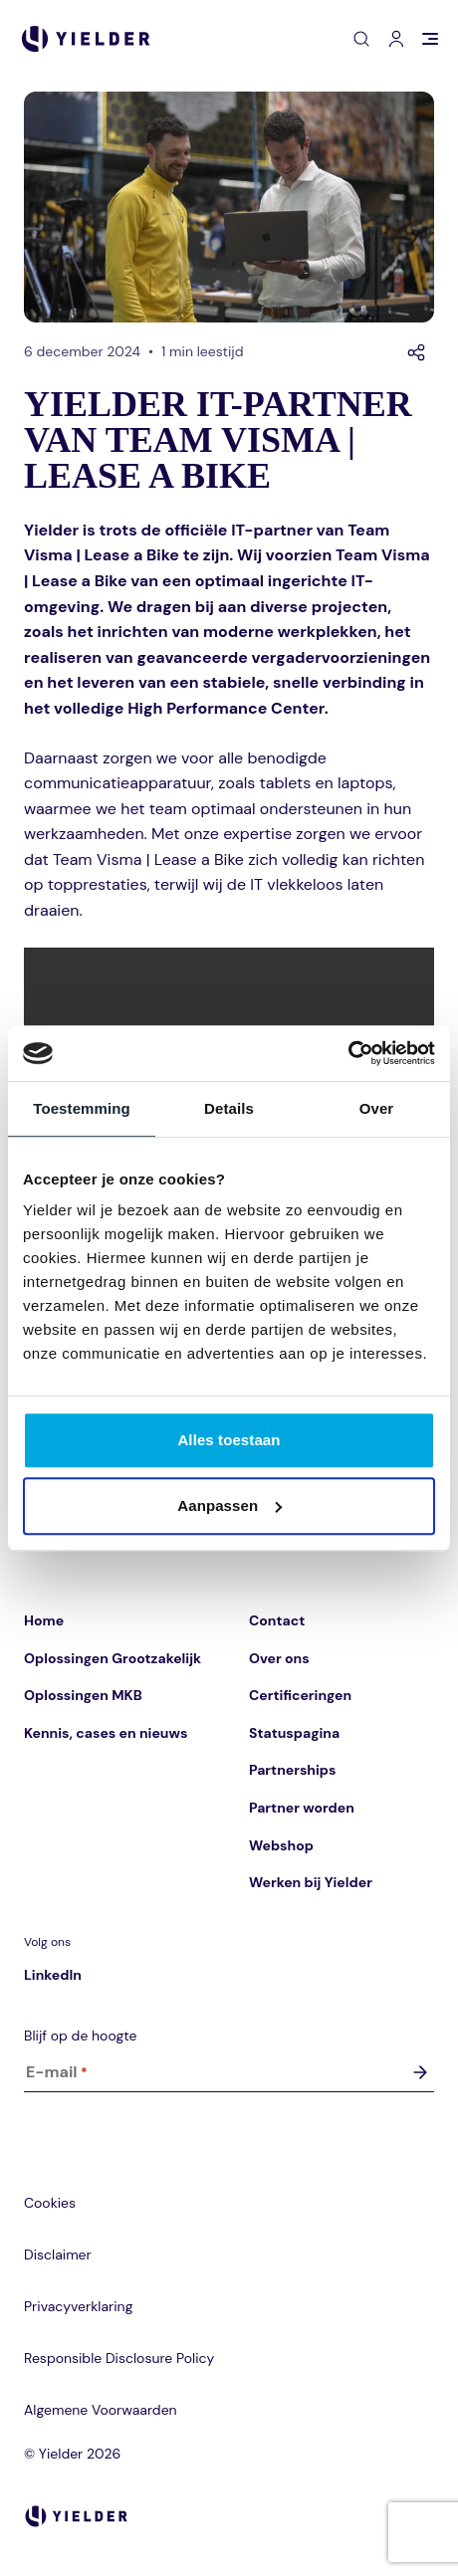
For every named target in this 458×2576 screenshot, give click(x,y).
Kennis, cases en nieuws (105, 1733)
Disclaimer (58, 2254)
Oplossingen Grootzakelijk (112, 1658)
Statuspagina (294, 1733)
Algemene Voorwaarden (100, 2410)
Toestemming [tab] (81, 1108)
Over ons (279, 1658)
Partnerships (292, 1770)
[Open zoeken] (361, 39)
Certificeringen (300, 1695)
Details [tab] (229, 1108)
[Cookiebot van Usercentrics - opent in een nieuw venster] (348, 1053)
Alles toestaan (228, 1439)
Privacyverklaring (78, 2306)
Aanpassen (229, 1505)
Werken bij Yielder (310, 1882)
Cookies (50, 2203)
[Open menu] (430, 39)
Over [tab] (376, 1108)
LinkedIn (53, 1975)
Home (44, 1620)
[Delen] (416, 352)
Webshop (281, 1845)
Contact (277, 1620)
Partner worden (301, 1808)
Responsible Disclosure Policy (119, 2358)
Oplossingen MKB (83, 1695)
